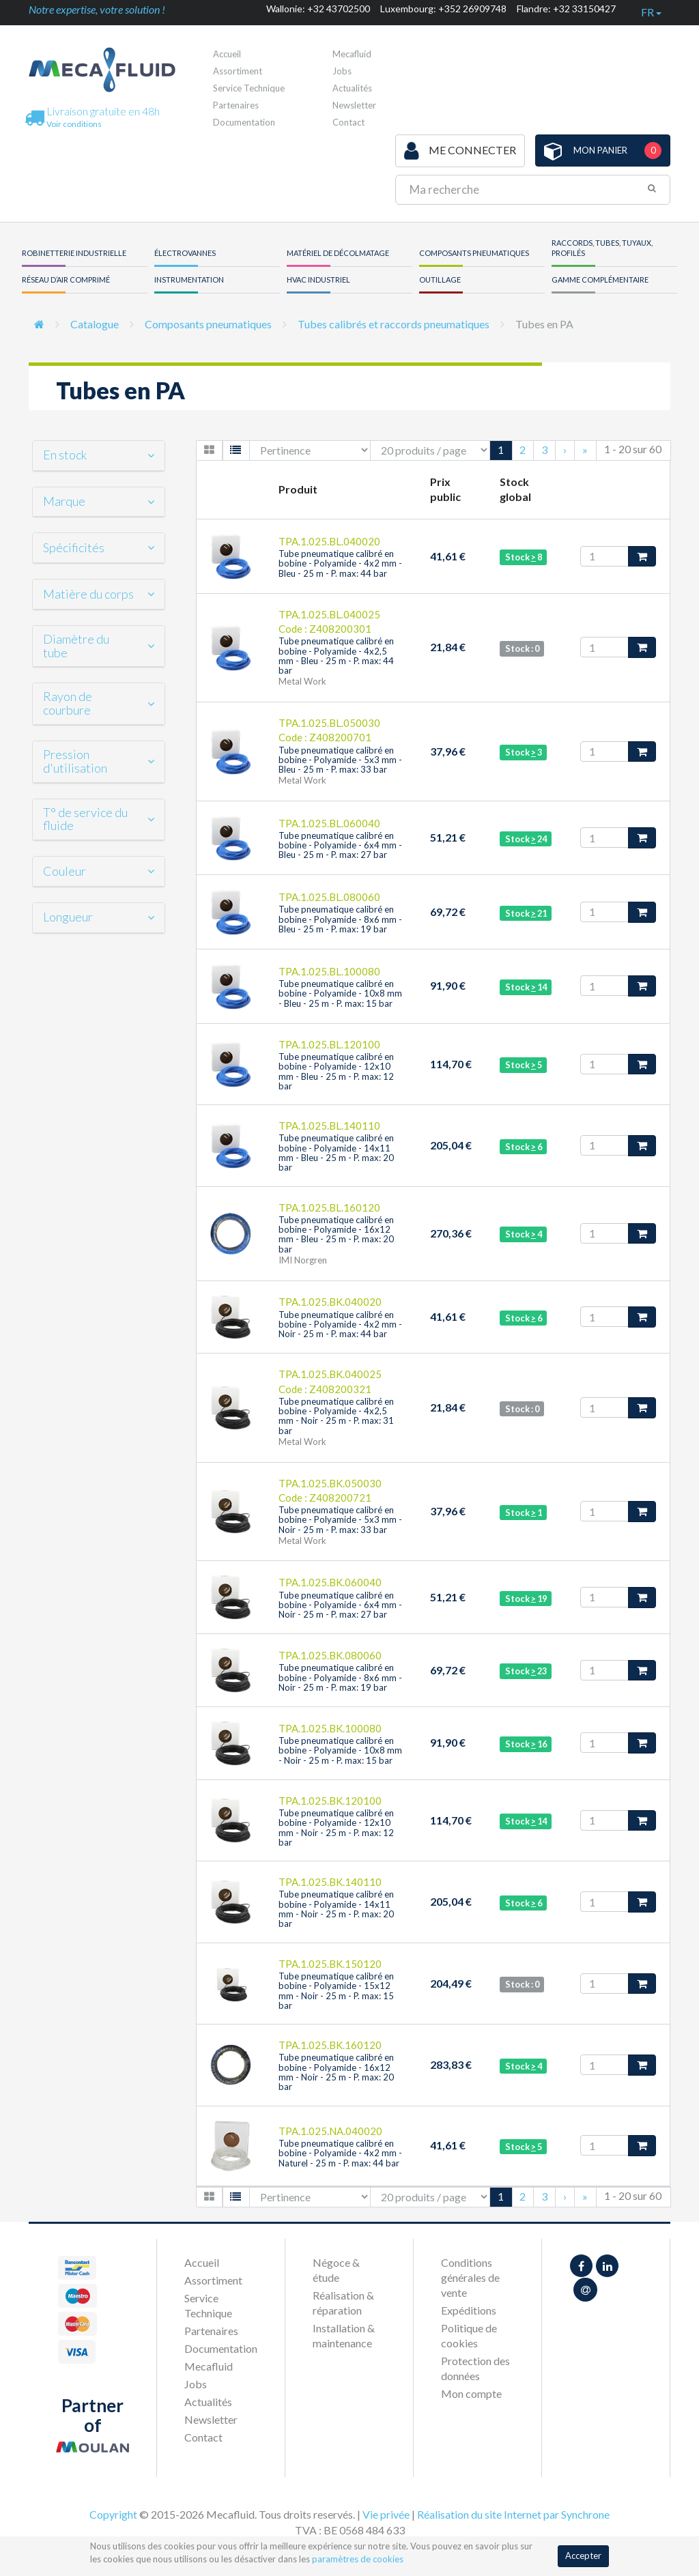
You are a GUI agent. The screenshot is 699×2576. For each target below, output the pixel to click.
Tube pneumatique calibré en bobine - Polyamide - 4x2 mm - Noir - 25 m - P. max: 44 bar (340, 1324)
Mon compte (471, 2393)
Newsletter (354, 105)
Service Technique (249, 88)
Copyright (113, 2514)
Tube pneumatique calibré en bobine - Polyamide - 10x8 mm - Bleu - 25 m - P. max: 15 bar (340, 993)
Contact (348, 122)
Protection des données (475, 2368)
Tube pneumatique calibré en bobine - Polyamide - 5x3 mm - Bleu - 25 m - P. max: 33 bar (340, 760)
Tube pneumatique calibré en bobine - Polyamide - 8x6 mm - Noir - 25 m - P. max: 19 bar (340, 1677)
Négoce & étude (336, 2270)
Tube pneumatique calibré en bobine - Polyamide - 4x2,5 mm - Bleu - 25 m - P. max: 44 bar (336, 655)
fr (651, 11)
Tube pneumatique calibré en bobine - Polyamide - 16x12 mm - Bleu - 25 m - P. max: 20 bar (336, 1234)
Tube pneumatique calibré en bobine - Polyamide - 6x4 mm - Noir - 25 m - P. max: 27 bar (340, 1605)
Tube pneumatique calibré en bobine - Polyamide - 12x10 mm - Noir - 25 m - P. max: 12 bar (336, 1827)
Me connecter (460, 150)
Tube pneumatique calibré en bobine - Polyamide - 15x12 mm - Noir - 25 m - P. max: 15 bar (336, 1991)
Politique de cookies (469, 2335)
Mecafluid (351, 53)
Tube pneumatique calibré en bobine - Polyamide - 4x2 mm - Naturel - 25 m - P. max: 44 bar (340, 2153)
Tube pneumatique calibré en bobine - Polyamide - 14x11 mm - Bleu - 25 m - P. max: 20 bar (336, 1152)
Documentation (244, 122)
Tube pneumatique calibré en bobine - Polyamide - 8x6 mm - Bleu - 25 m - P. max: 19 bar (340, 919)
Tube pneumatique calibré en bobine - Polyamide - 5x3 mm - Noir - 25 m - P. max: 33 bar (340, 1519)
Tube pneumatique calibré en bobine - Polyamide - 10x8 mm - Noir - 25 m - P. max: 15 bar (340, 1750)
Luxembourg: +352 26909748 (443, 8)
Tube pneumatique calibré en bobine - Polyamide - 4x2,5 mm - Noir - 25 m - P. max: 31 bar (336, 1416)
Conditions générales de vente (470, 2277)
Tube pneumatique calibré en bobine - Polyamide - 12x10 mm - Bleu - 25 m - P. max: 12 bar (336, 1071)
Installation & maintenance (344, 2335)
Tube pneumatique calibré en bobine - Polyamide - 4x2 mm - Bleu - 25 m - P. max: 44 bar (340, 563)
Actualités (352, 88)
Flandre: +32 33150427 (566, 8)
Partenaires (236, 105)
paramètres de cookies (357, 2558)
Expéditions (468, 2310)
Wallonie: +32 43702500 (318, 8)
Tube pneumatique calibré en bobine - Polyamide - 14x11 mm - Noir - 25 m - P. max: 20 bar (336, 1909)
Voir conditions (74, 124)
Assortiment (237, 71)
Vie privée (386, 2514)
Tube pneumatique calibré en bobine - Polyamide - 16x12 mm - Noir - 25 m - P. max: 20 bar (336, 2072)
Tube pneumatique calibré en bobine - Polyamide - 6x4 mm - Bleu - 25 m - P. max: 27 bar (340, 845)
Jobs (342, 71)
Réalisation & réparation (343, 2303)
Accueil (227, 53)
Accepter (583, 2555)
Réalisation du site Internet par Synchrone (513, 2514)
